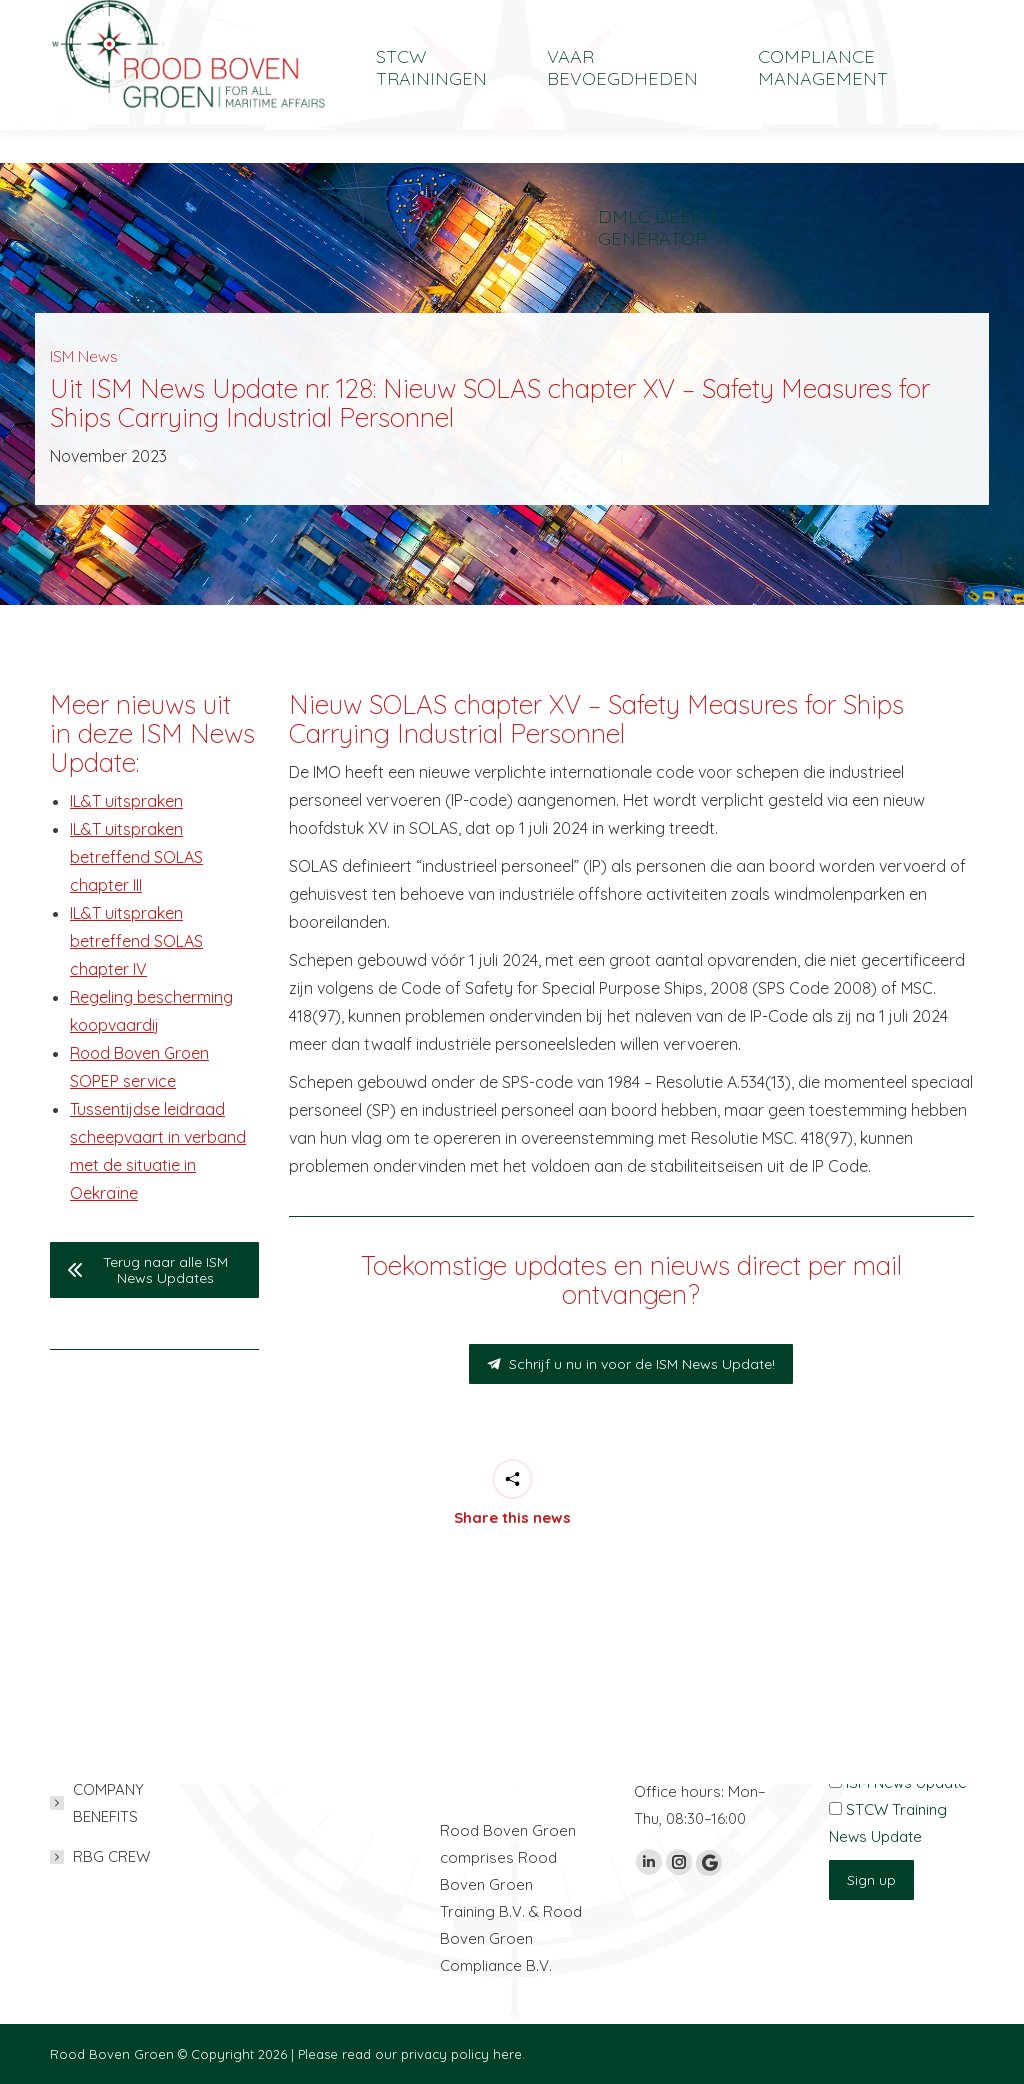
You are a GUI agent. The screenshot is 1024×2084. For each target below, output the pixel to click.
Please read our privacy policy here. (411, 2054)
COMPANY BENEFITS (108, 1803)
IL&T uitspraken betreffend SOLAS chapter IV (136, 941)
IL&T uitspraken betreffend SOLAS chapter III (136, 857)
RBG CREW (111, 1856)
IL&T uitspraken (126, 801)
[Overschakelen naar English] (834, 16)
